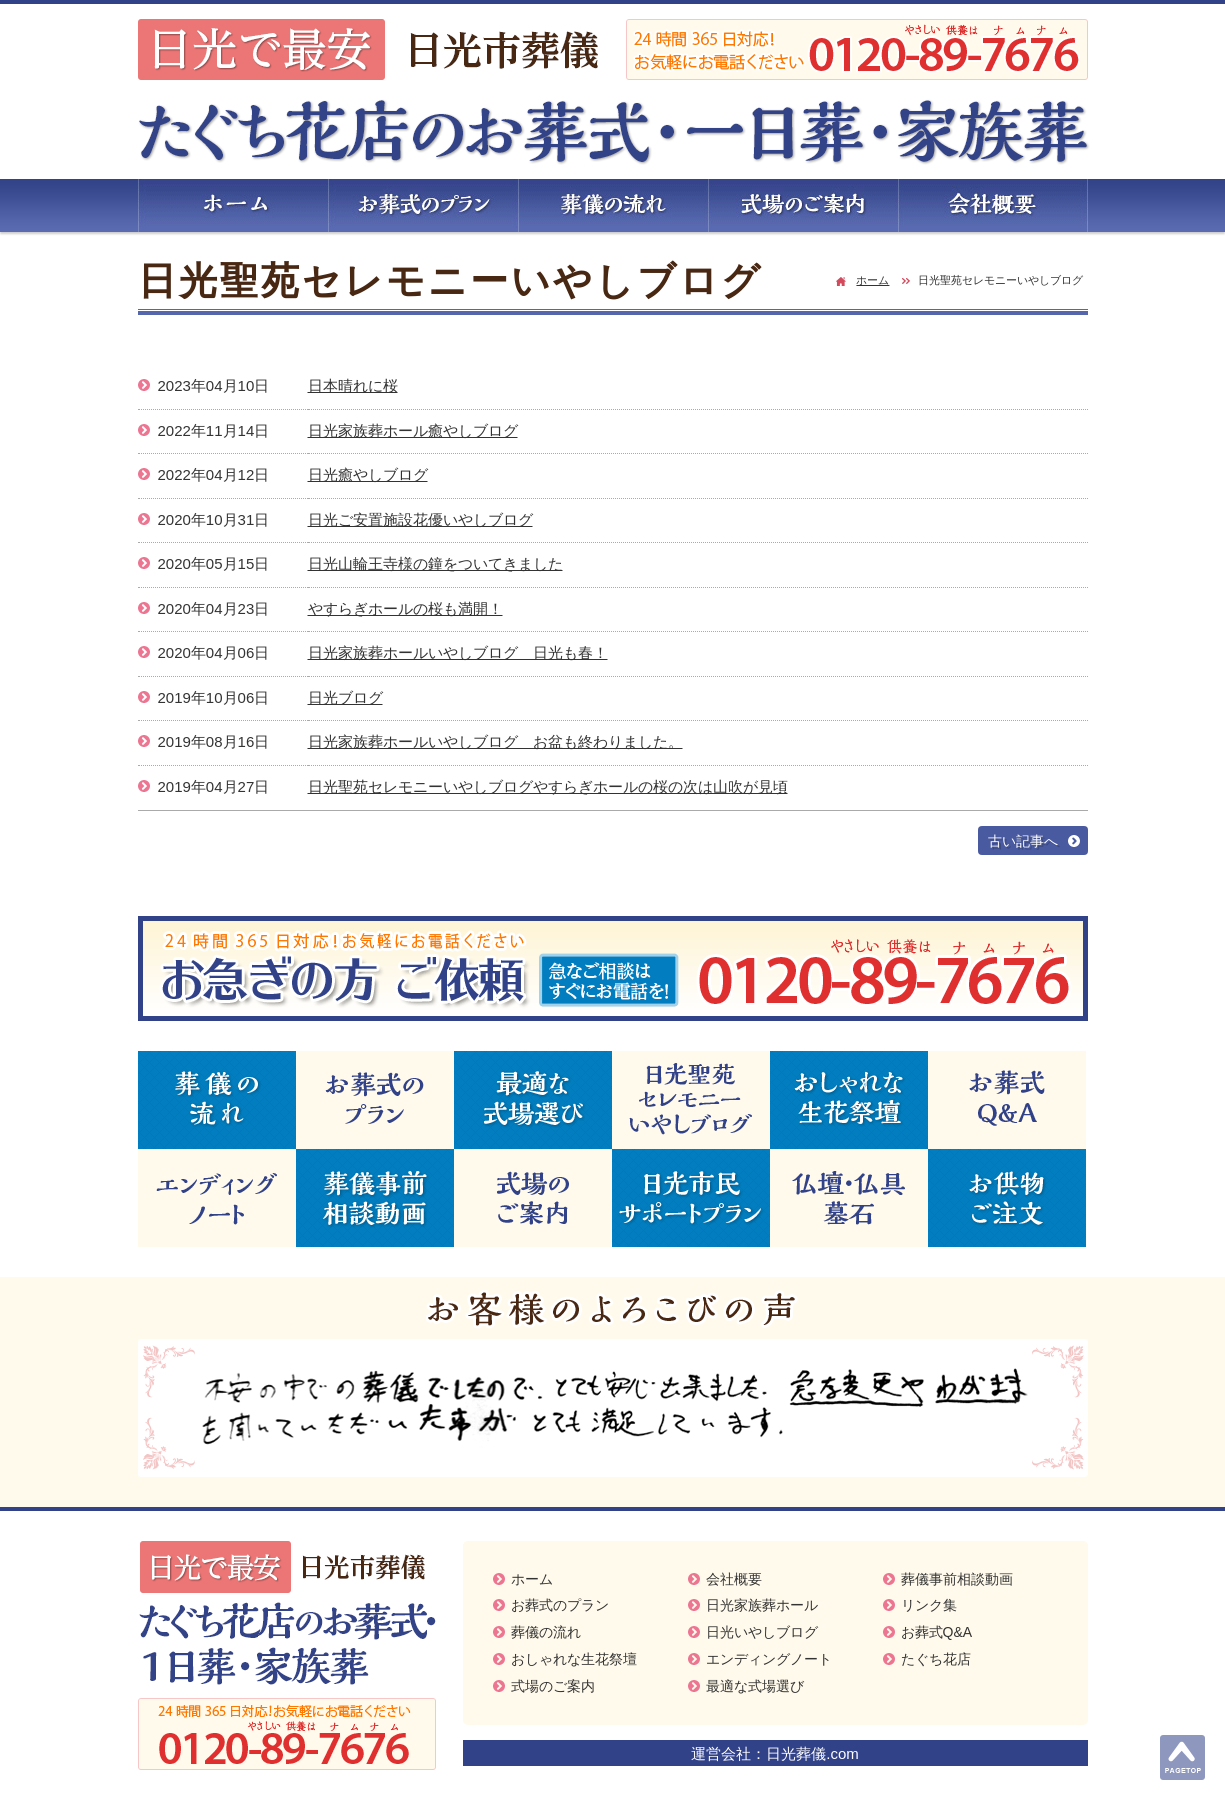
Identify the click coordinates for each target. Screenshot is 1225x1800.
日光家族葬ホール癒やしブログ (413, 430)
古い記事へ (1023, 841)
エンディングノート (769, 1659)
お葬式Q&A (937, 1632)
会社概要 (734, 1579)
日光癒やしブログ (368, 474)
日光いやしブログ (762, 1632)
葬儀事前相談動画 (957, 1579)
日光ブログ (345, 697)
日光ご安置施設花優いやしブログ (420, 519)
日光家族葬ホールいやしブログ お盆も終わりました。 (495, 741)
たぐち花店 (936, 1659)
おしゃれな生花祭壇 (574, 1659)
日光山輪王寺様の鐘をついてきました (435, 563)
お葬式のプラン (560, 1605)
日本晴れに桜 (353, 385)
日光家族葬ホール (762, 1605)
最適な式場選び (755, 1686)
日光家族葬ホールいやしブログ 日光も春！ (458, 652)
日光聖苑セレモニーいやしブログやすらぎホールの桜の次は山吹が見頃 (548, 786)
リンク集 (929, 1605)
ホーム (872, 280)
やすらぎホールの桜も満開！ (405, 608)
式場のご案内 (553, 1686)
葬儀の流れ (546, 1632)
